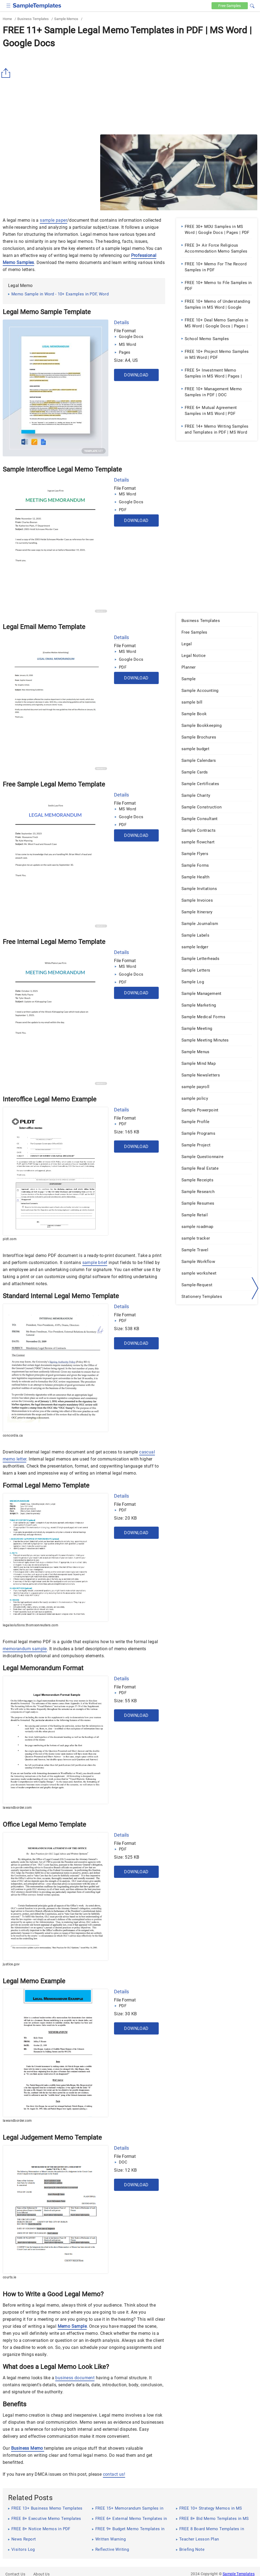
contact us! (114, 2474)
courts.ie (9, 2277)
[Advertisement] (130, 91)
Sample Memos (66, 19)
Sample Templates (239, 2574)
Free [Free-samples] (229, 6)
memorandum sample (25, 1648)
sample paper (53, 220)
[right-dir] (255, 1288)
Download (136, 375)
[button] (252, 5)
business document (75, 2377)
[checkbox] (8, 5)
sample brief (95, 1262)
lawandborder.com (17, 1808)
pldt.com (10, 1239)
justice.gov (11, 1964)
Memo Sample (72, 2326)
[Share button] (6, 73)
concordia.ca (13, 1435)
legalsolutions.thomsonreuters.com (30, 1625)
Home (7, 19)
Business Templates (33, 19)
